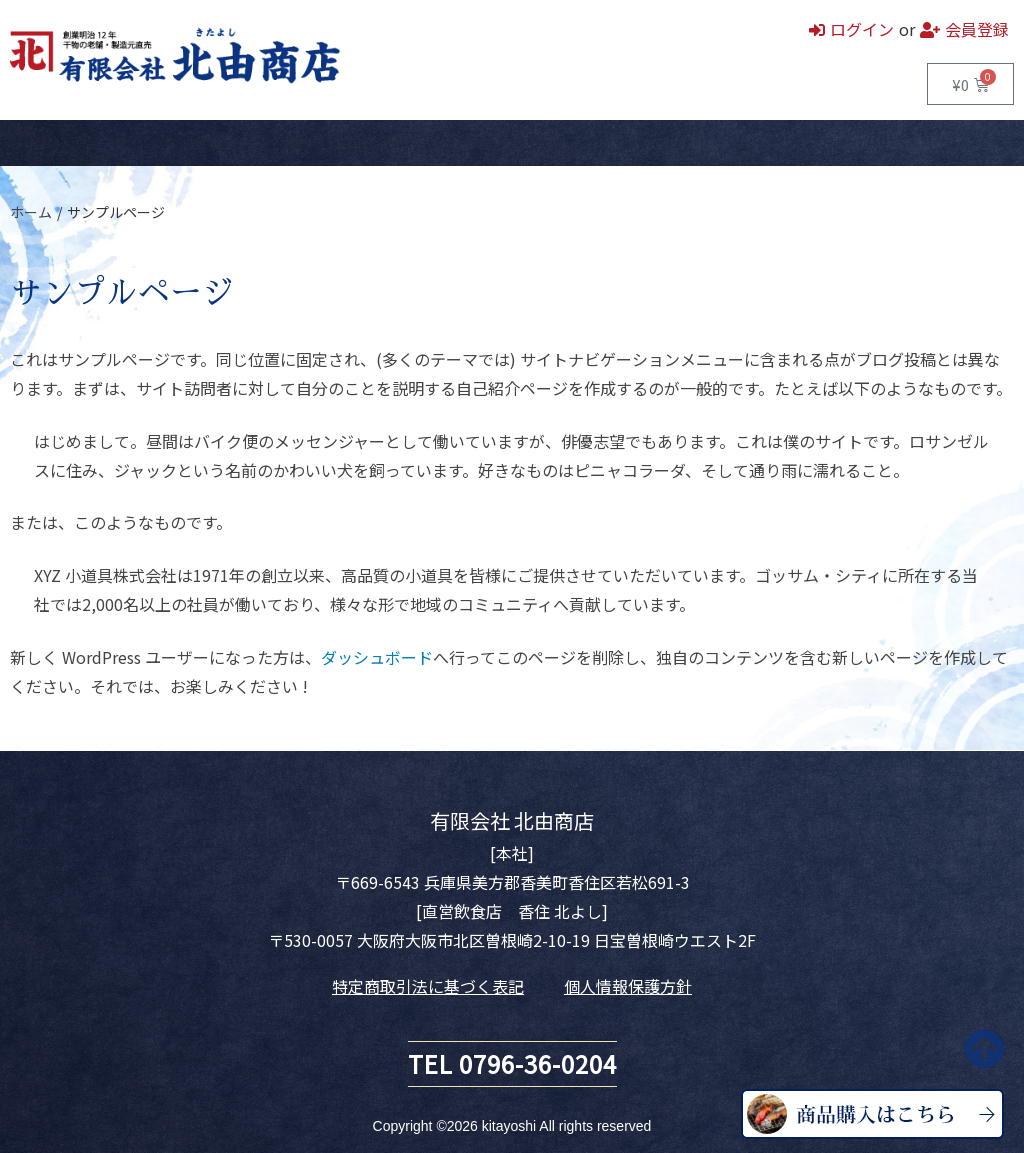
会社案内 (285, 143)
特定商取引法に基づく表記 (428, 986)
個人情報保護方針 (628, 986)
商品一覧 (109, 143)
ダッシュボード (377, 657)
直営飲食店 (202, 143)
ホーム (31, 143)
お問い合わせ (375, 143)
